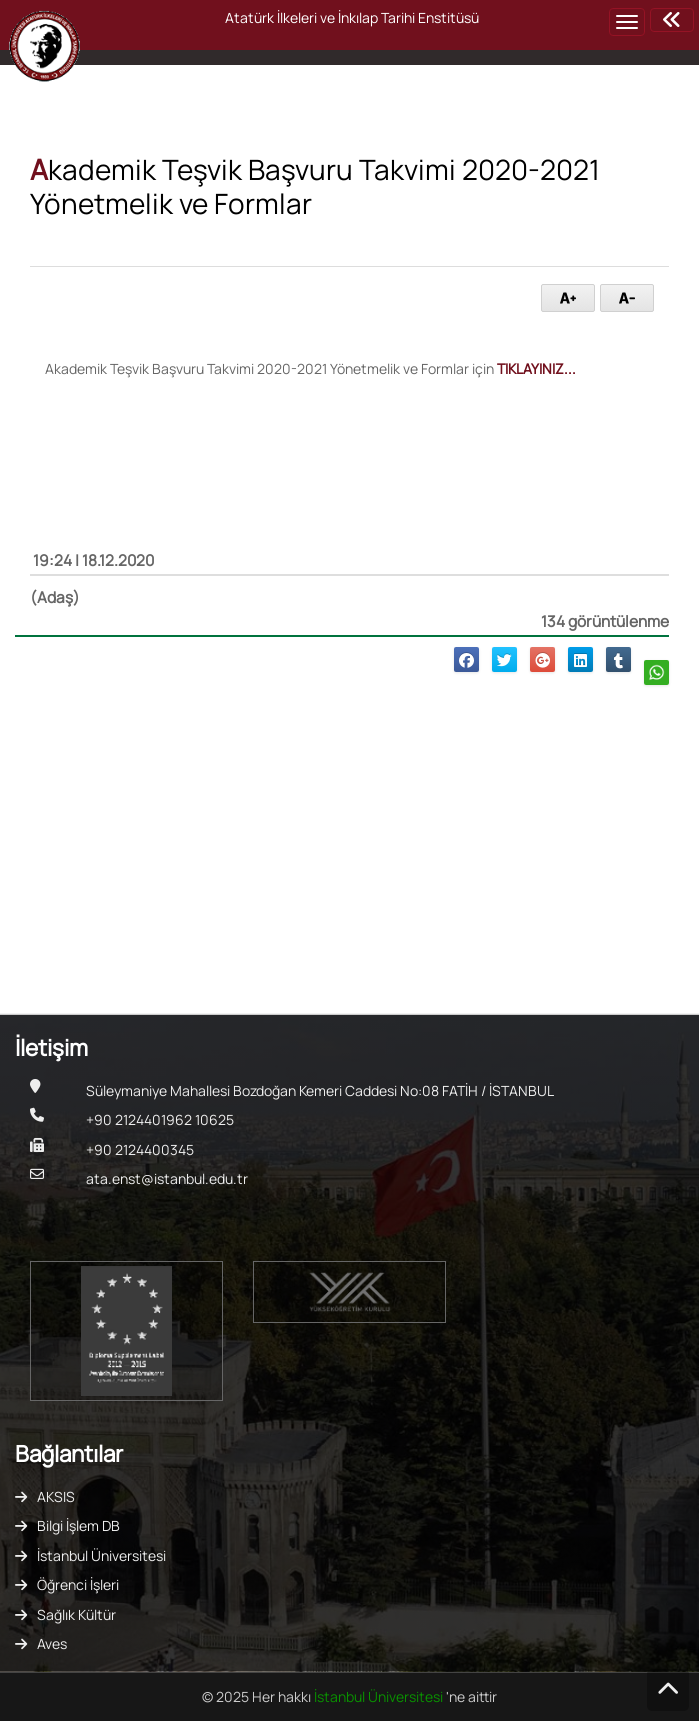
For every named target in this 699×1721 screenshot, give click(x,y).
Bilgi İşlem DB (78, 1525)
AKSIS (56, 1496)
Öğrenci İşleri (78, 1584)
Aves (52, 1643)
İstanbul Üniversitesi (101, 1555)
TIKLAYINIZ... (536, 368)
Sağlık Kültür (76, 1614)
